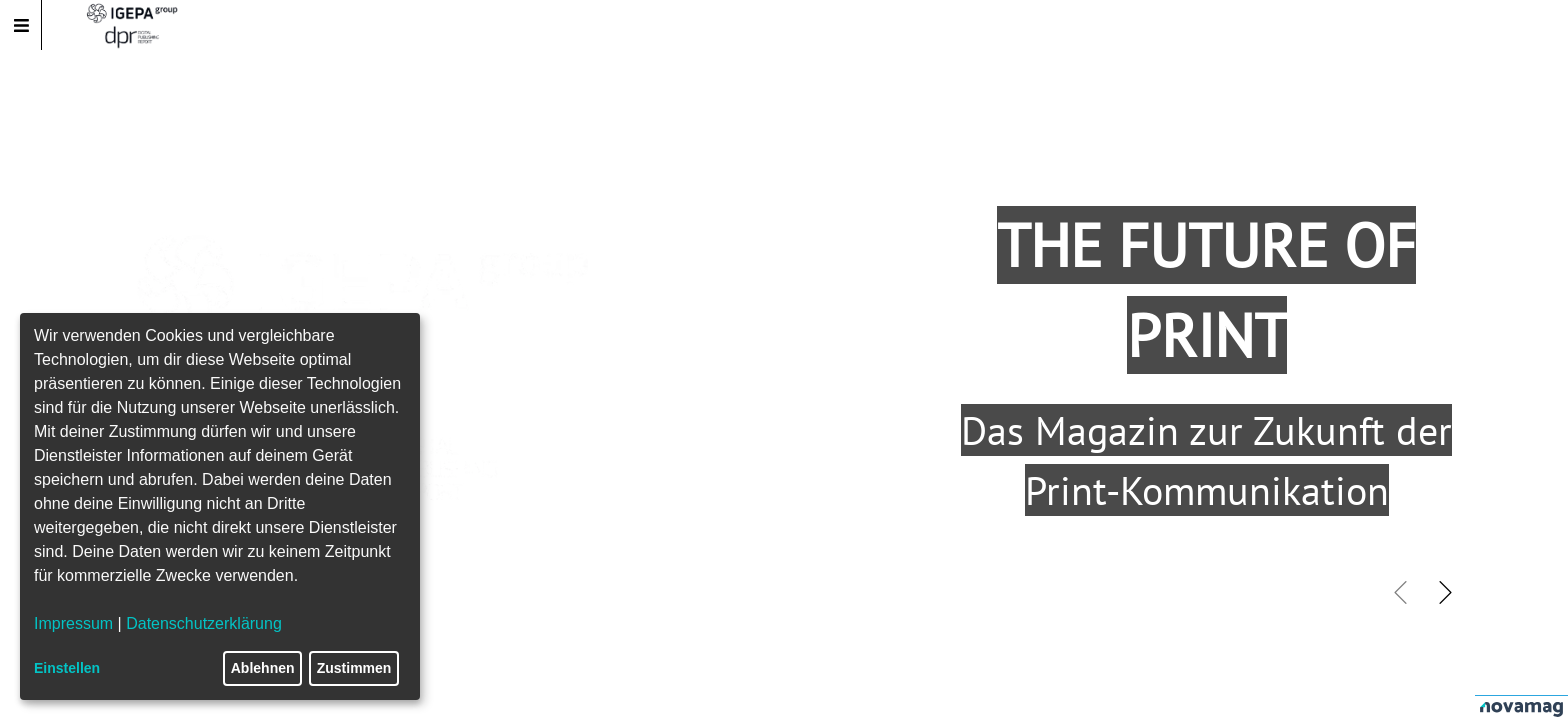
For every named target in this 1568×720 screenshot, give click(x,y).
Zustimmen (354, 668)
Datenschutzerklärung (204, 623)
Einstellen (67, 668)
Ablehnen (263, 668)
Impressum (73, 623)
